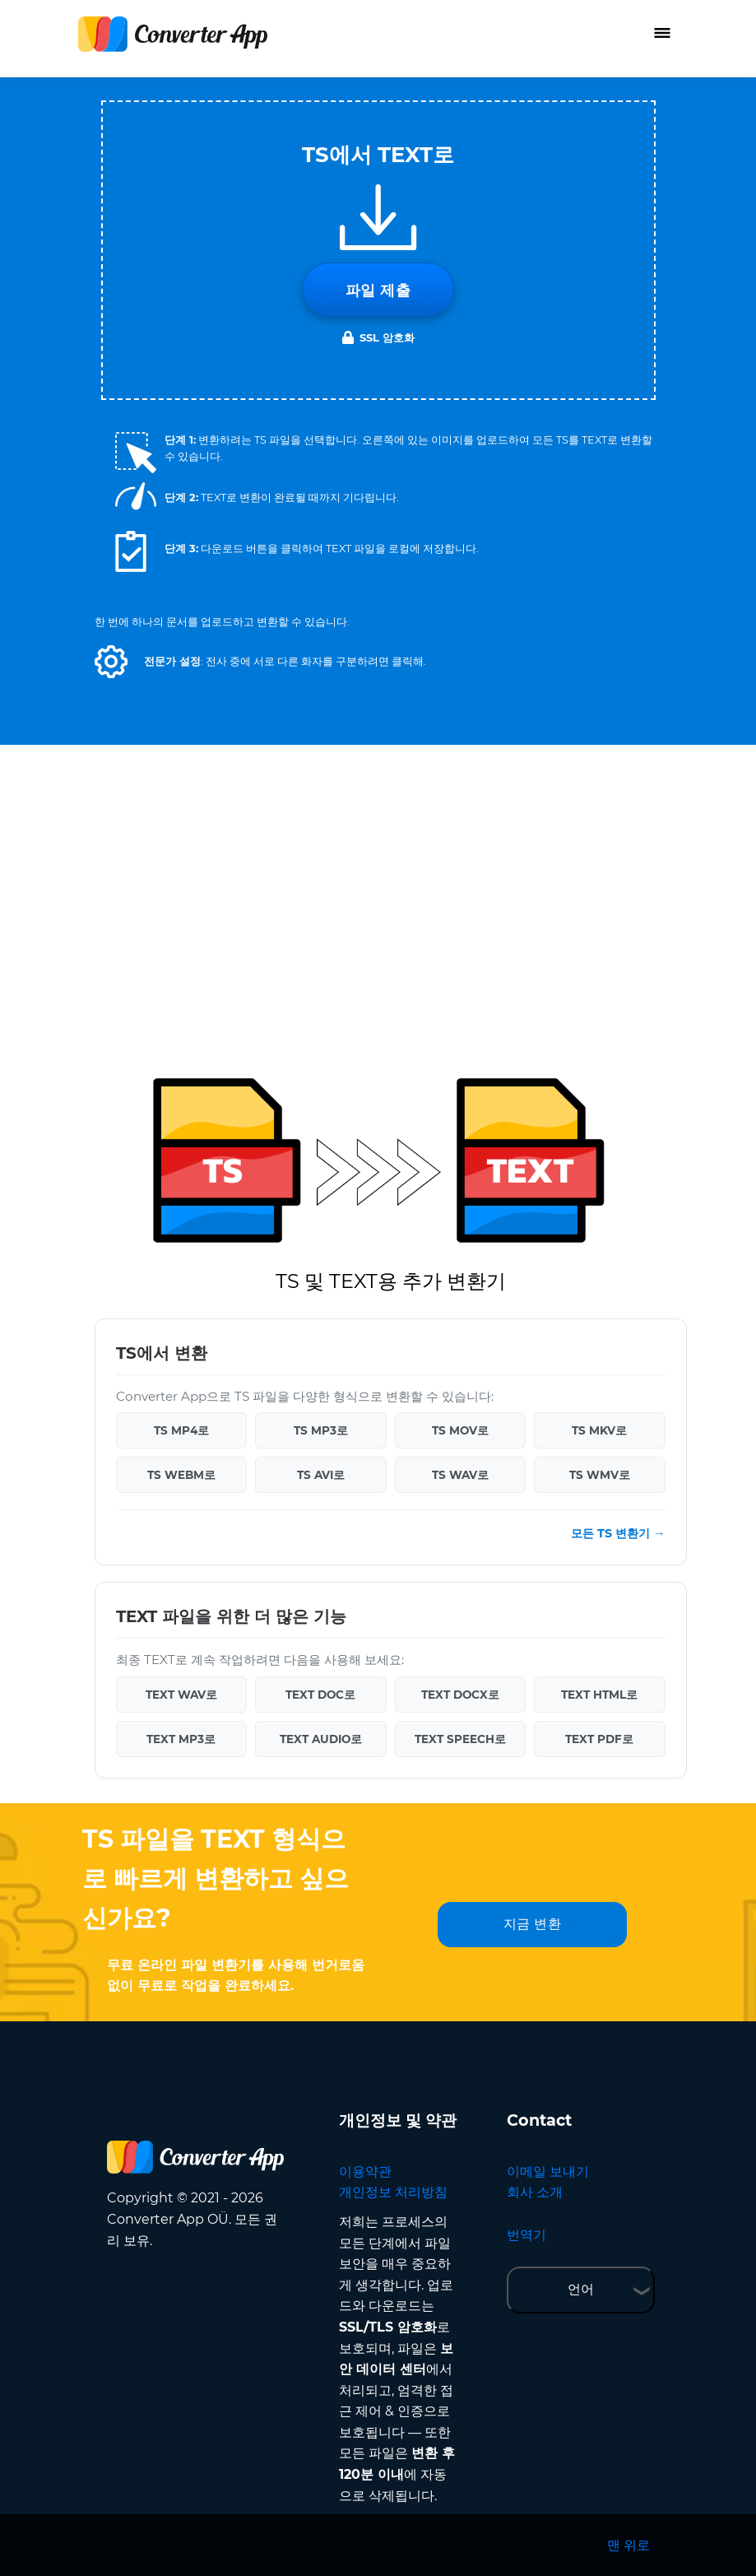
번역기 (526, 2235)
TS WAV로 (460, 1474)
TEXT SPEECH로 (460, 1739)
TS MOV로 (460, 1430)
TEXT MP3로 (181, 1739)
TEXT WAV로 (181, 1694)
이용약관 (365, 2171)
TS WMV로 (599, 1474)
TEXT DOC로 (320, 1694)
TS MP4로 (181, 1430)
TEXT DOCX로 (460, 1694)
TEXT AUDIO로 (321, 1739)
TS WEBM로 (181, 1474)
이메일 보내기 (548, 2171)
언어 (581, 2289)
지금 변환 (532, 1924)
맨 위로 (628, 2545)
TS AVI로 (321, 1474)
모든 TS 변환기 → (618, 1533)
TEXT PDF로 (599, 1739)
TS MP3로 (321, 1430)
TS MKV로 (599, 1430)
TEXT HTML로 (599, 1694)
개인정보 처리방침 (393, 2192)
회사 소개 (535, 2192)
